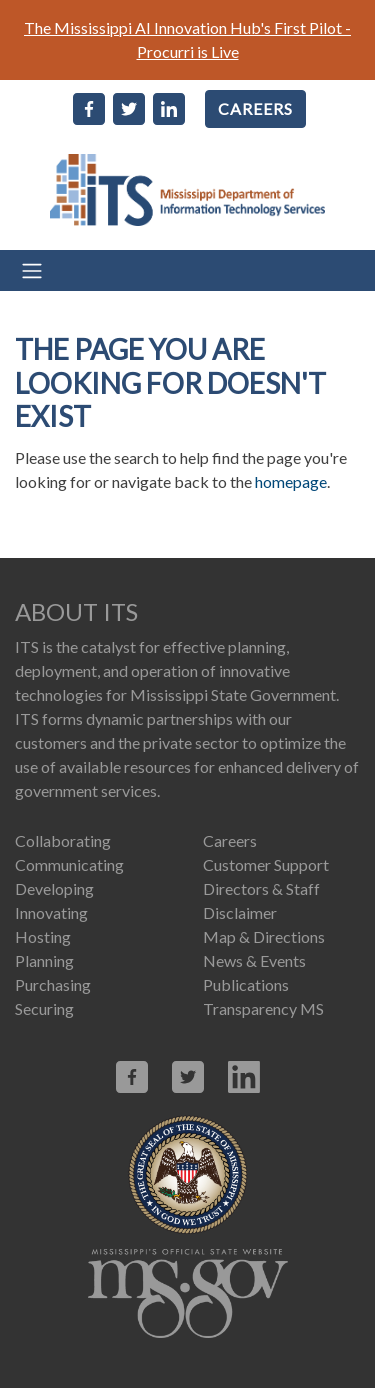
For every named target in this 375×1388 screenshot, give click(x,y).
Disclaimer (240, 912)
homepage (291, 481)
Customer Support (266, 864)
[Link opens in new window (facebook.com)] (132, 1077)
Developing (54, 888)
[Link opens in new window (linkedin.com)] (244, 1077)
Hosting (43, 936)
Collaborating (63, 840)
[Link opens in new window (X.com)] (188, 1077)
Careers (230, 840)
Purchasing (53, 984)
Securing (44, 1008)
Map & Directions (264, 936)
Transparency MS (263, 1008)
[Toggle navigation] (187, 270)
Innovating (51, 912)
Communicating (69, 864)
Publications (246, 984)
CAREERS (255, 108)
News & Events (254, 960)
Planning (44, 960)
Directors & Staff (261, 888)
